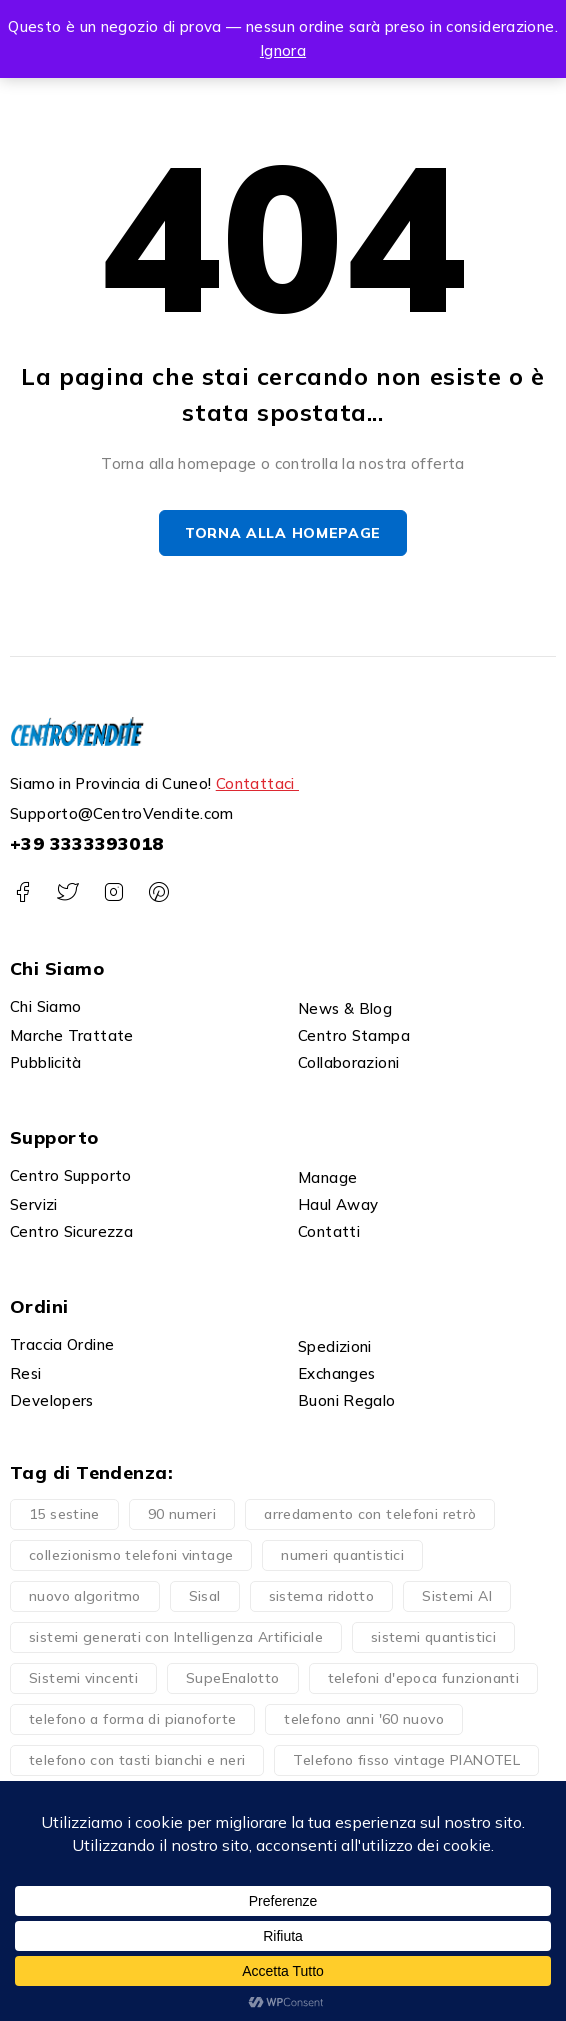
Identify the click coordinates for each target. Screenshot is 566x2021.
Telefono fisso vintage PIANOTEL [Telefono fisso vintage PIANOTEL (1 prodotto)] (406, 1760)
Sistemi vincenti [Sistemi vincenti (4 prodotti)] (83, 1678)
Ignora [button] (283, 50)
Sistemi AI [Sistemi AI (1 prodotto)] (457, 1596)
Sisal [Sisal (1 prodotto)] (205, 1596)
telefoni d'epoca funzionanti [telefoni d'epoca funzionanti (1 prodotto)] (424, 1678)
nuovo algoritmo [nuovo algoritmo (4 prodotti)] (85, 1596)
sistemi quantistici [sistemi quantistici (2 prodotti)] (433, 1637)
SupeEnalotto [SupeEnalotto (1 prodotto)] (233, 1678)
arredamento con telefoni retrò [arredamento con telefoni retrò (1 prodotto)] (370, 1514)
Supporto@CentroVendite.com (122, 814)
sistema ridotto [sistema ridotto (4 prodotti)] (322, 1596)
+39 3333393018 (86, 844)
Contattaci (257, 784)
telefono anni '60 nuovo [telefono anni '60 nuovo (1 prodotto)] (364, 1719)
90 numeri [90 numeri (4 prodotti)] (182, 1514)
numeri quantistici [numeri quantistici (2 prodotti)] (342, 1555)
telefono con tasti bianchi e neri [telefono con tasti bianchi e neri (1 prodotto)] (137, 1760)
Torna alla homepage (283, 533)
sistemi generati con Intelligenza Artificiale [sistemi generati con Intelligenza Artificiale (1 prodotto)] (176, 1637)
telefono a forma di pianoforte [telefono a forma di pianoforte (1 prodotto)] (132, 1719)
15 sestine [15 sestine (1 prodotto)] (64, 1514)
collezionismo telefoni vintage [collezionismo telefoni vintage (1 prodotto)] (131, 1555)
